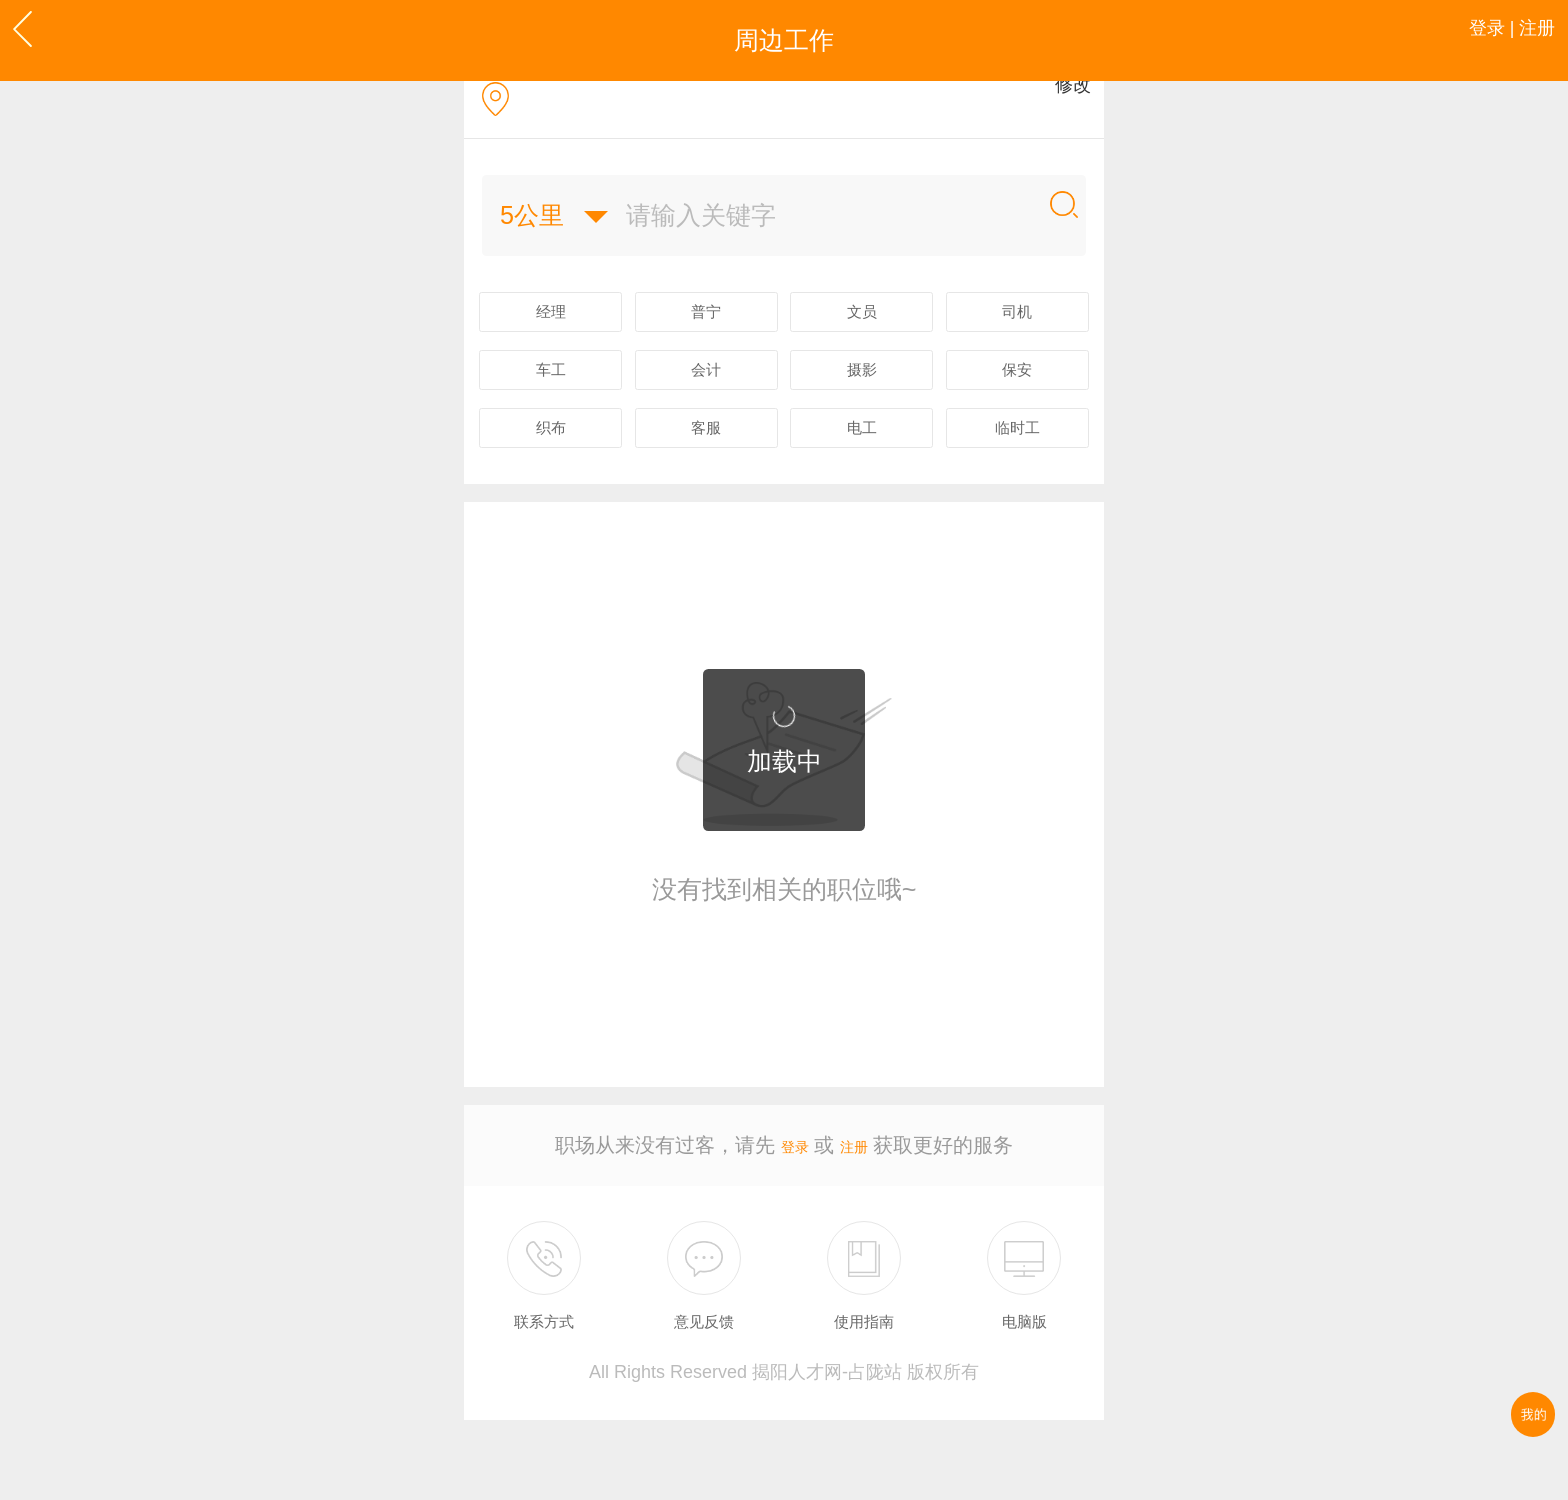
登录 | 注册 (1489, 40)
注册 (860, 1217)
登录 (789, 1217)
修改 (1061, 121)
